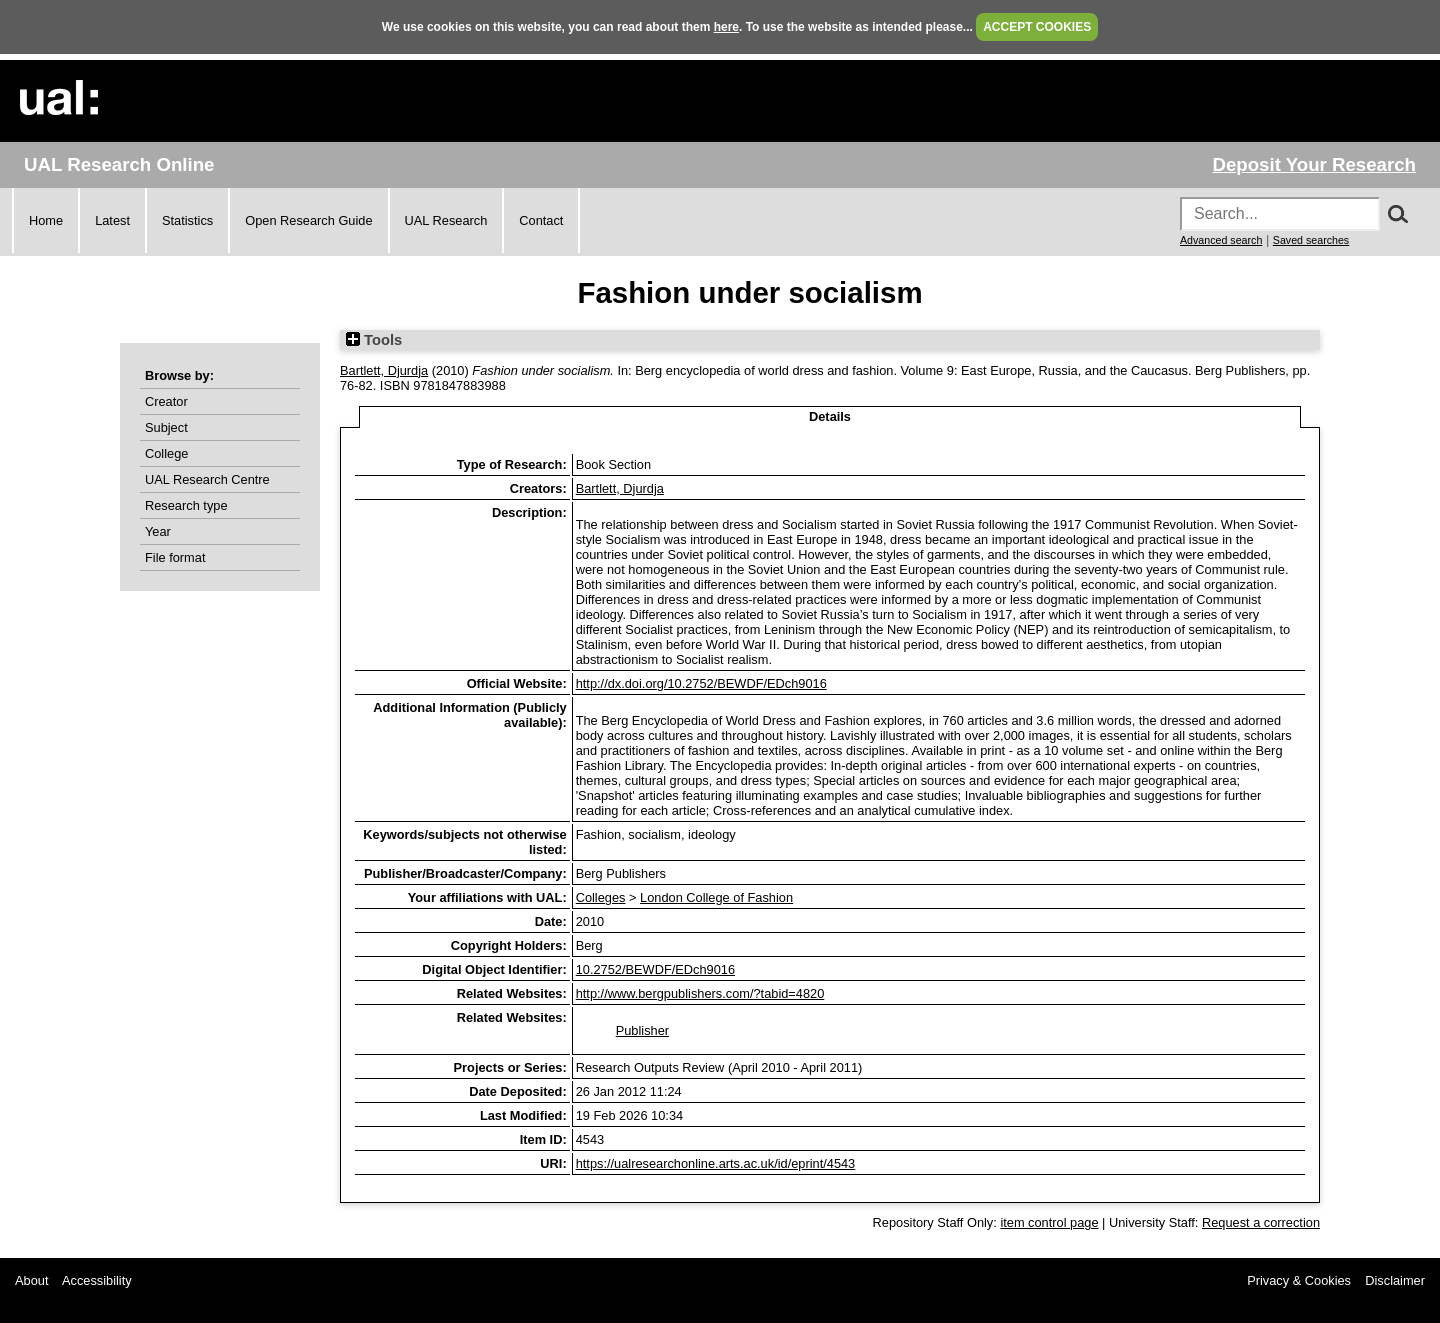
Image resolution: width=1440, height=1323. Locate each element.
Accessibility (97, 1280)
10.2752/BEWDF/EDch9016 (655, 969)
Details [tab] (830, 416)
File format (175, 557)
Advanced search (1221, 240)
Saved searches (1311, 240)
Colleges (601, 897)
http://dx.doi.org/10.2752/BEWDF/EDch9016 (701, 683)
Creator (166, 401)
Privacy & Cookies (1299, 1280)
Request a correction (1261, 1222)
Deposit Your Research (1314, 164)
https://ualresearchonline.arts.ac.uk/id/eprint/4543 (716, 1163)
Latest (112, 220)
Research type (186, 505)
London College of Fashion (716, 897)
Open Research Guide (308, 220)
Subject (166, 427)
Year (158, 531)
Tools (374, 340)
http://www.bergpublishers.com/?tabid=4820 (700, 993)
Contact (541, 220)
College (166, 453)
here (726, 27)
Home (46, 220)
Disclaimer (1395, 1280)
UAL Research (446, 220)
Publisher (642, 1030)
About (31, 1280)
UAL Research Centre (207, 479)
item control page (1049, 1222)
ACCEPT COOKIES (1037, 27)
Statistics (187, 220)
